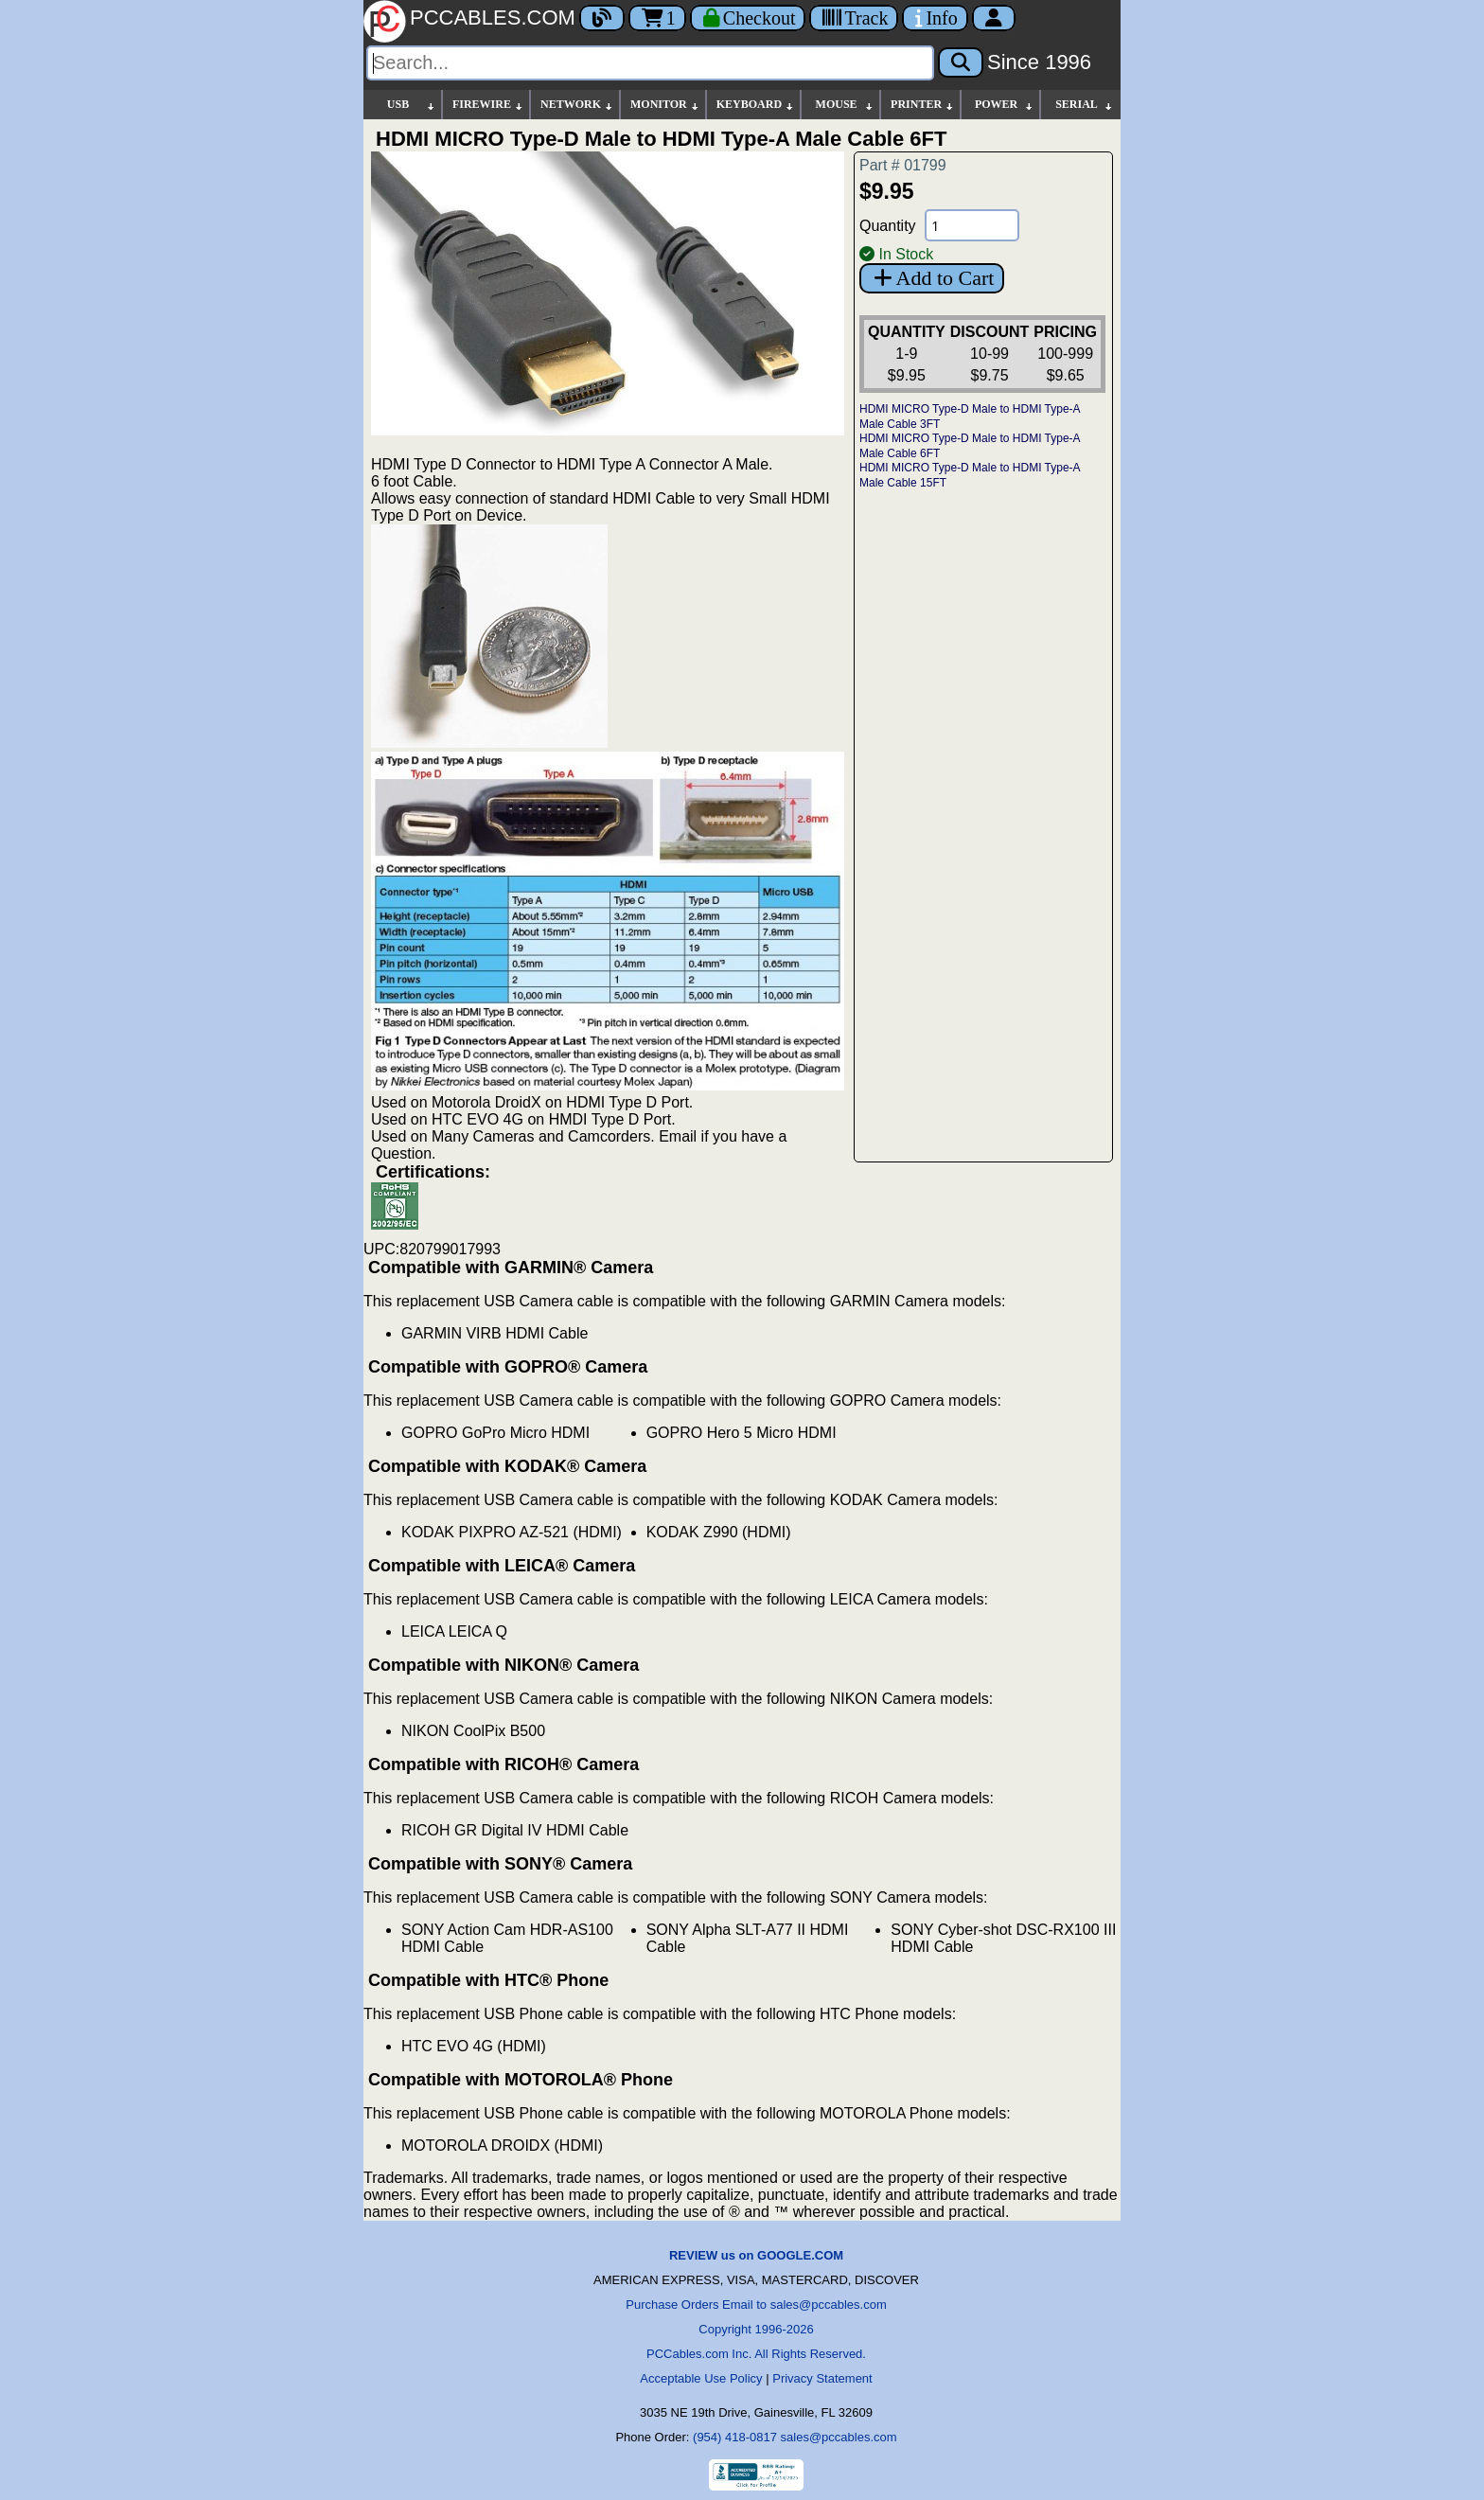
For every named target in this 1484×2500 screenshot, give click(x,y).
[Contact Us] (934, 18)
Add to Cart (932, 278)
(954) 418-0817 (735, 2437)
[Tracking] (853, 18)
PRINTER (923, 105)
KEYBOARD (755, 105)
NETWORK (577, 105)
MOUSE (845, 105)
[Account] (994, 18)
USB (411, 105)
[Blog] (602, 18)
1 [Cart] (657, 18)
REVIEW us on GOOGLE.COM (756, 2255)
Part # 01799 (902, 165)
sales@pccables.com (839, 2437)
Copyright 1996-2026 (755, 2329)
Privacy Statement (822, 2378)
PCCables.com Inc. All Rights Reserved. (756, 2354)
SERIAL (1084, 105)
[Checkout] (748, 18)
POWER (1004, 105)
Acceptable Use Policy (701, 2378)
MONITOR (665, 105)
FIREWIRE (488, 105)
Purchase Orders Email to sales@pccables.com (756, 2304)
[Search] (650, 62)
